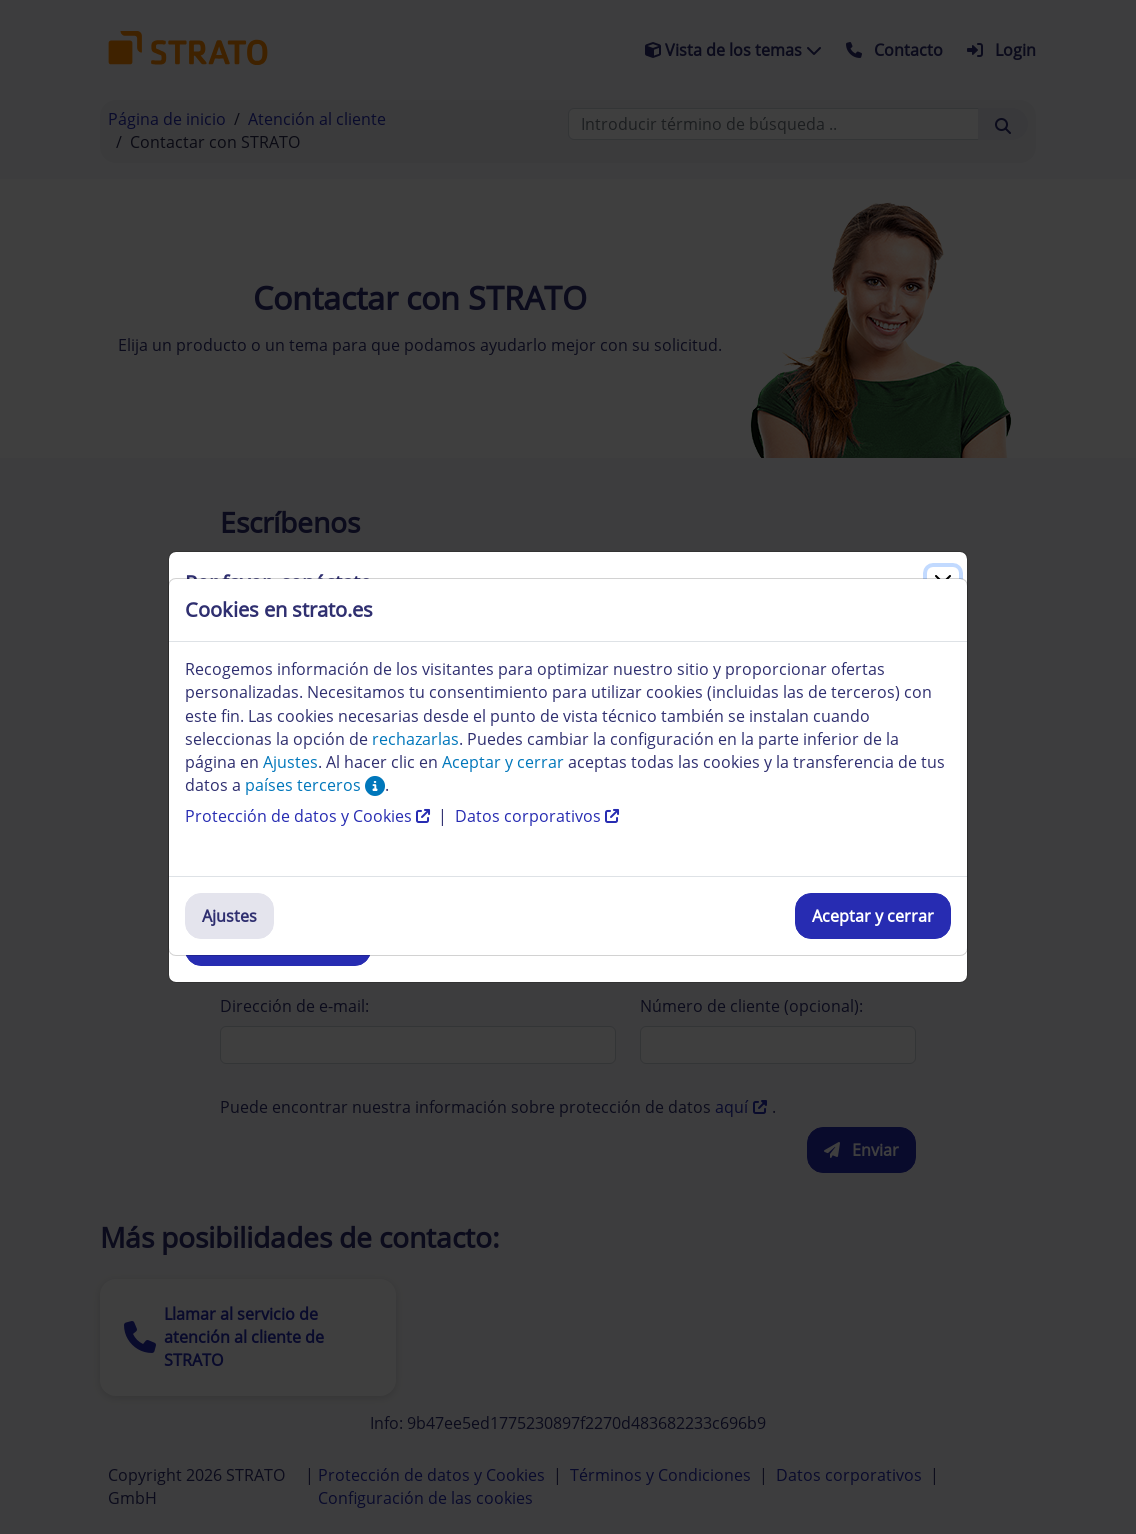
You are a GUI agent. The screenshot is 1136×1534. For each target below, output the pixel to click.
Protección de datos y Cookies (309, 816)
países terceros (315, 785)
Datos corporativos (537, 816)
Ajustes (229, 916)
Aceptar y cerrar (873, 916)
